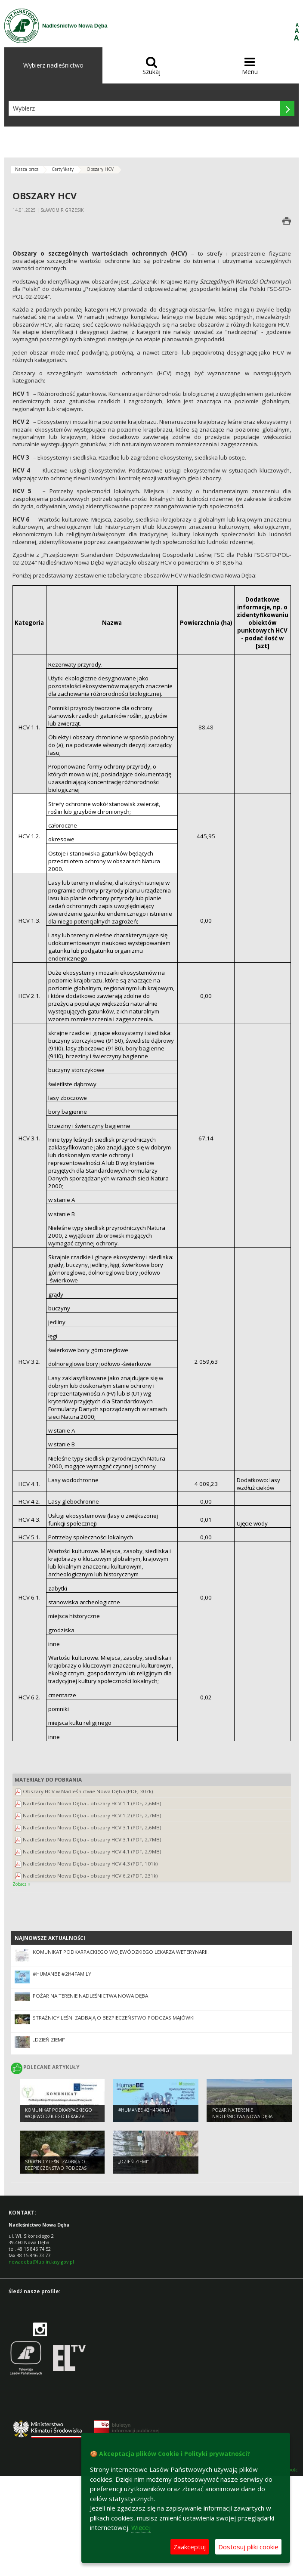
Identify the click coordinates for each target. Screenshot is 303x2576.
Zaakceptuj (189, 2546)
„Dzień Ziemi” (49, 2039)
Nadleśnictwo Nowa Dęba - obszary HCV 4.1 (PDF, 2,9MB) (92, 1851)
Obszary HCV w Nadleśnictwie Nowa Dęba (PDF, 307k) (88, 1791)
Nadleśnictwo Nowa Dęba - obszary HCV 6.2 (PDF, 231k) (90, 1875)
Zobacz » (21, 1884)
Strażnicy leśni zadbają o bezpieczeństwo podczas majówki (114, 2017)
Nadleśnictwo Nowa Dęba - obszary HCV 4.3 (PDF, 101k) (90, 1863)
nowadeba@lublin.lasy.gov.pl (41, 2261)
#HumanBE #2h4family (62, 1974)
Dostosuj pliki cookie (248, 2546)
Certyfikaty (63, 169)
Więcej (141, 2527)
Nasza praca (27, 169)
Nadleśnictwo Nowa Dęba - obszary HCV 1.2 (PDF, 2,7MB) (92, 1815)
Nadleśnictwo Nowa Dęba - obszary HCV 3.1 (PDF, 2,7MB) (92, 1839)
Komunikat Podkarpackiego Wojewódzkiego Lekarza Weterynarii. (121, 1952)
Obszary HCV (100, 169)
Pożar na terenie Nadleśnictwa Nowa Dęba (90, 1995)
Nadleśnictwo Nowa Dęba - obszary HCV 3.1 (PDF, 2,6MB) (92, 1827)
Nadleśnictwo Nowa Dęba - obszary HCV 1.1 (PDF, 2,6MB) (92, 1803)
